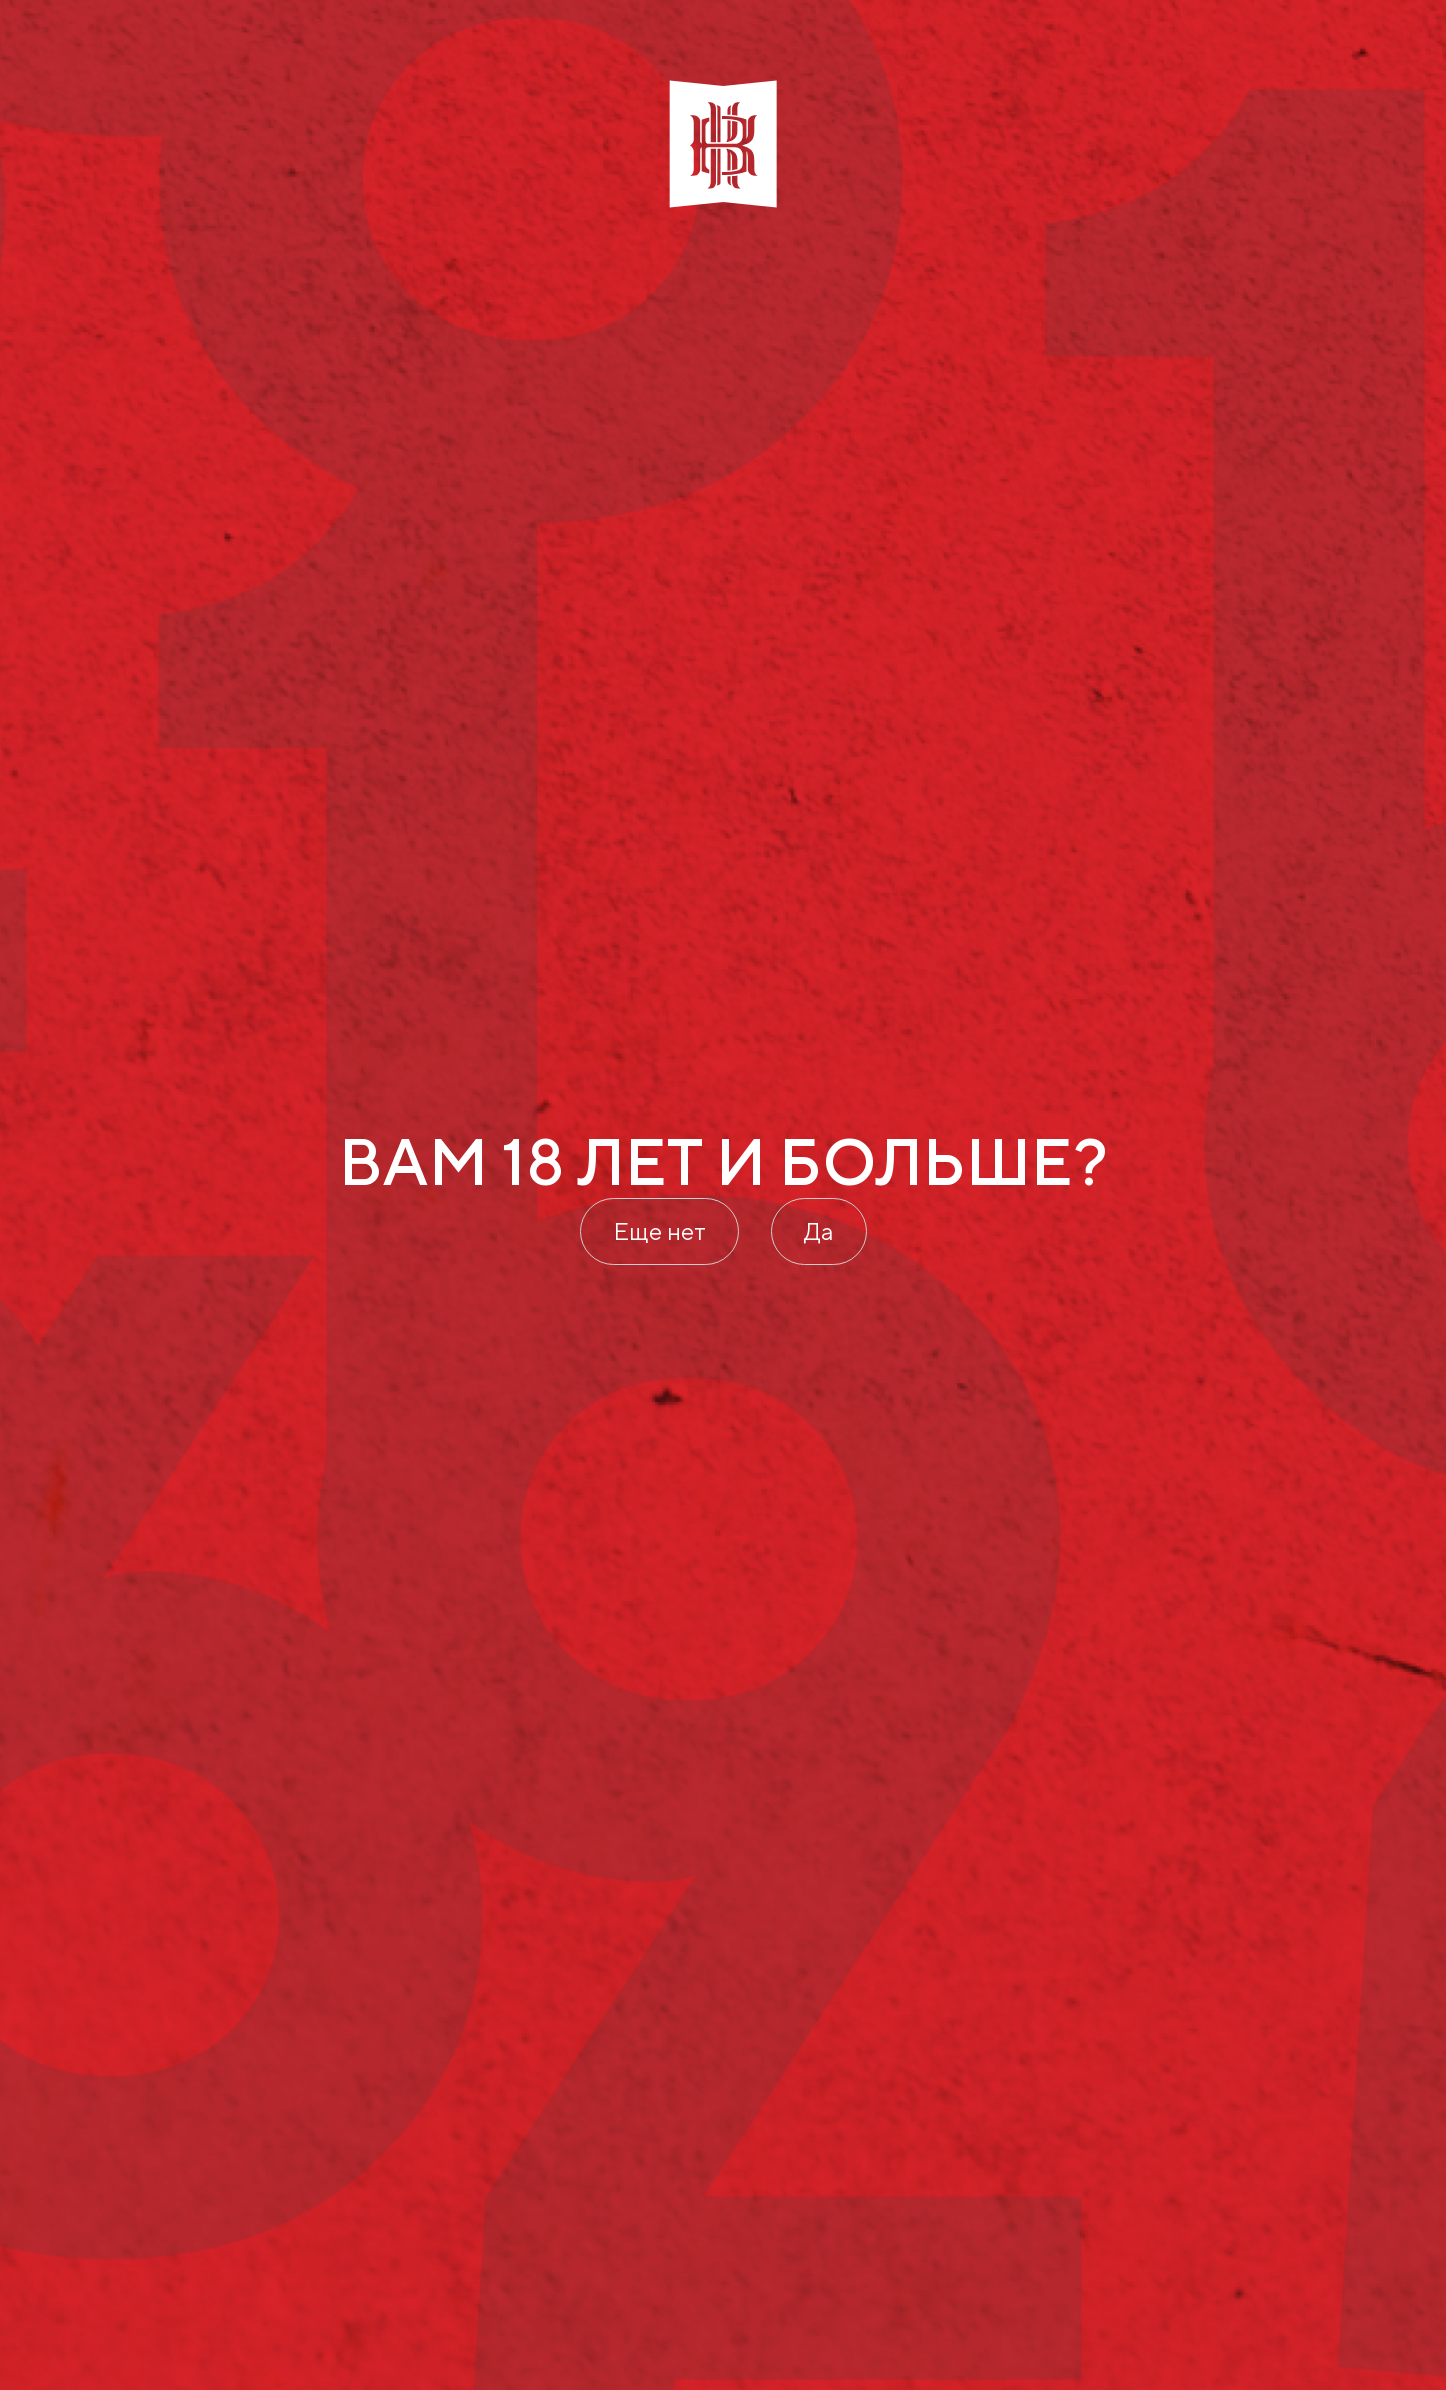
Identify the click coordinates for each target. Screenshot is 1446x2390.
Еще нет (659, 1231)
